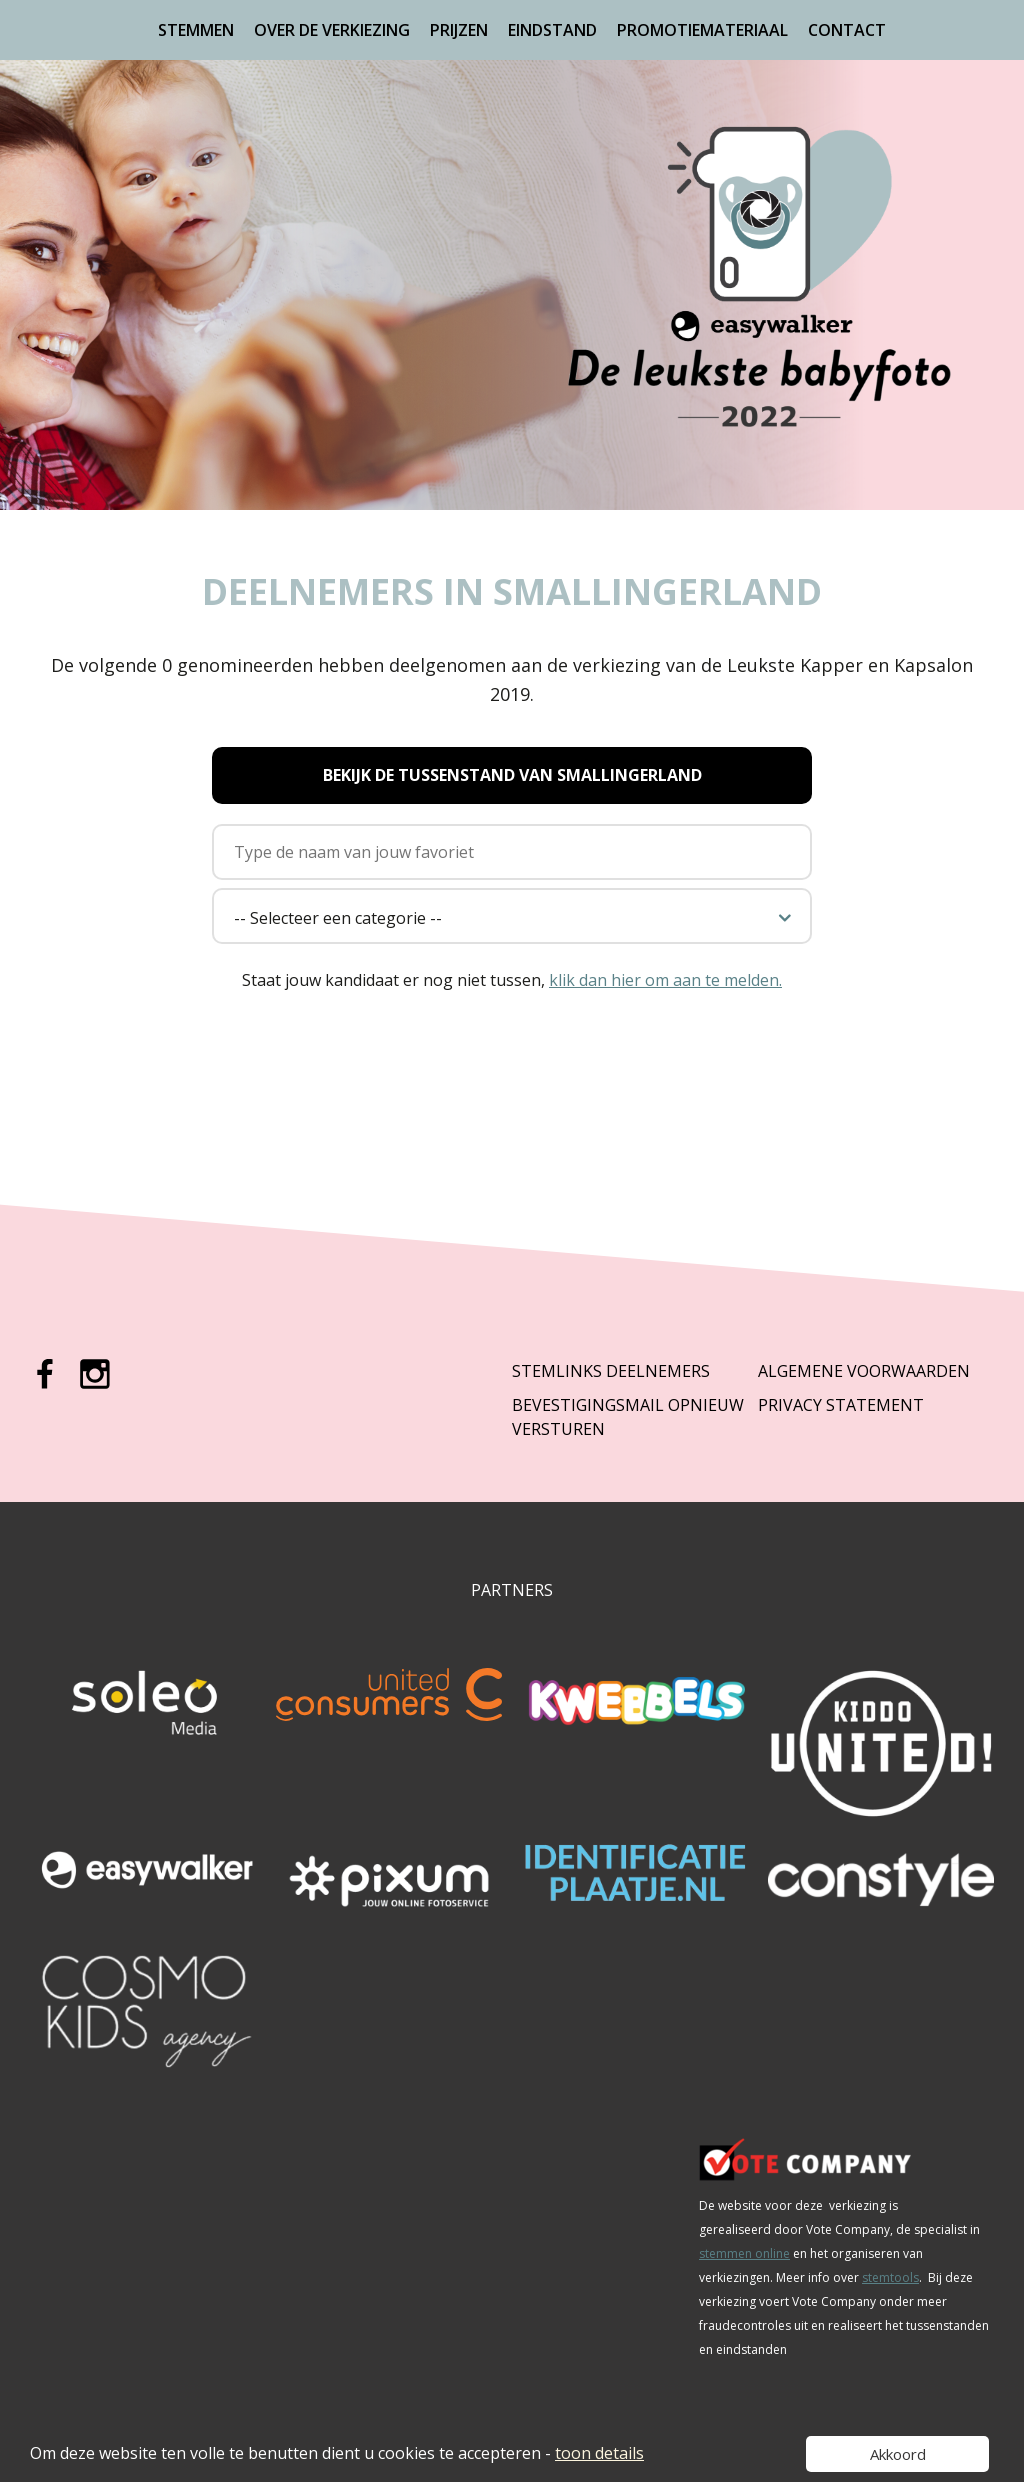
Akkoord (898, 2454)
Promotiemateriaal (702, 30)
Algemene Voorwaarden (864, 1371)
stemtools (890, 2277)
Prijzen (459, 30)
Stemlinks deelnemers (611, 1371)
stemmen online (744, 2253)
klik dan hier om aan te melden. (665, 980)
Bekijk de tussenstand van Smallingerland (512, 775)
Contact (847, 30)
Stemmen (196, 30)
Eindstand (552, 30)
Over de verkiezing (332, 30)
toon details (599, 2453)
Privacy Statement (841, 1405)
